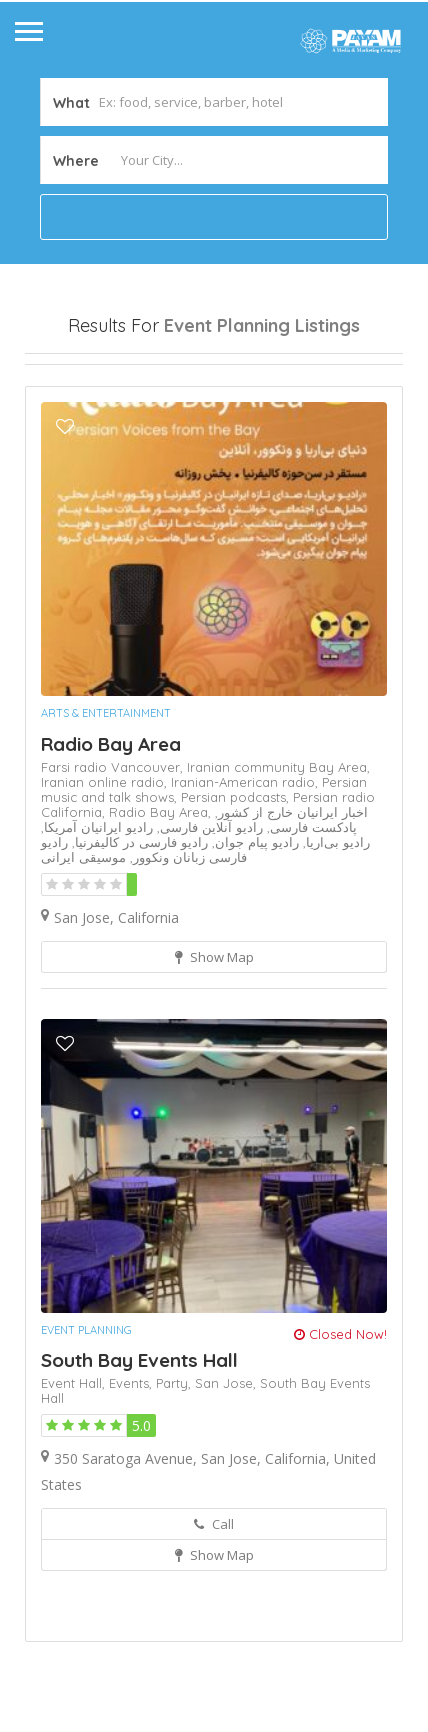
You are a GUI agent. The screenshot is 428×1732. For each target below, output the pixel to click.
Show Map (214, 1062)
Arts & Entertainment (106, 818)
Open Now (78, 381)
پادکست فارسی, (310, 932)
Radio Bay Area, (162, 917)
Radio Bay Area (111, 849)
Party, (175, 1488)
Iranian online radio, (106, 887)
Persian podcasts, (237, 902)
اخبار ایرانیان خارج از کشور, (291, 917)
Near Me (115, 415)
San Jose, (227, 1488)
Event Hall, (75, 1488)
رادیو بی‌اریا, (334, 947)
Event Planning (86, 1435)
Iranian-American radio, (246, 887)
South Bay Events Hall (139, 1465)
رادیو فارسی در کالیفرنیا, (138, 947)
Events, (132, 1488)
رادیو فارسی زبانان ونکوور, (144, 954)
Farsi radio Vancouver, (114, 872)
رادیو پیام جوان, (253, 947)
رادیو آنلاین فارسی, (208, 932)
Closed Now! (340, 1439)
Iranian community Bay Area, (278, 872)
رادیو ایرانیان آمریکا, (97, 932)
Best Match (228, 416)
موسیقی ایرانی (83, 962)
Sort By (66, 451)
